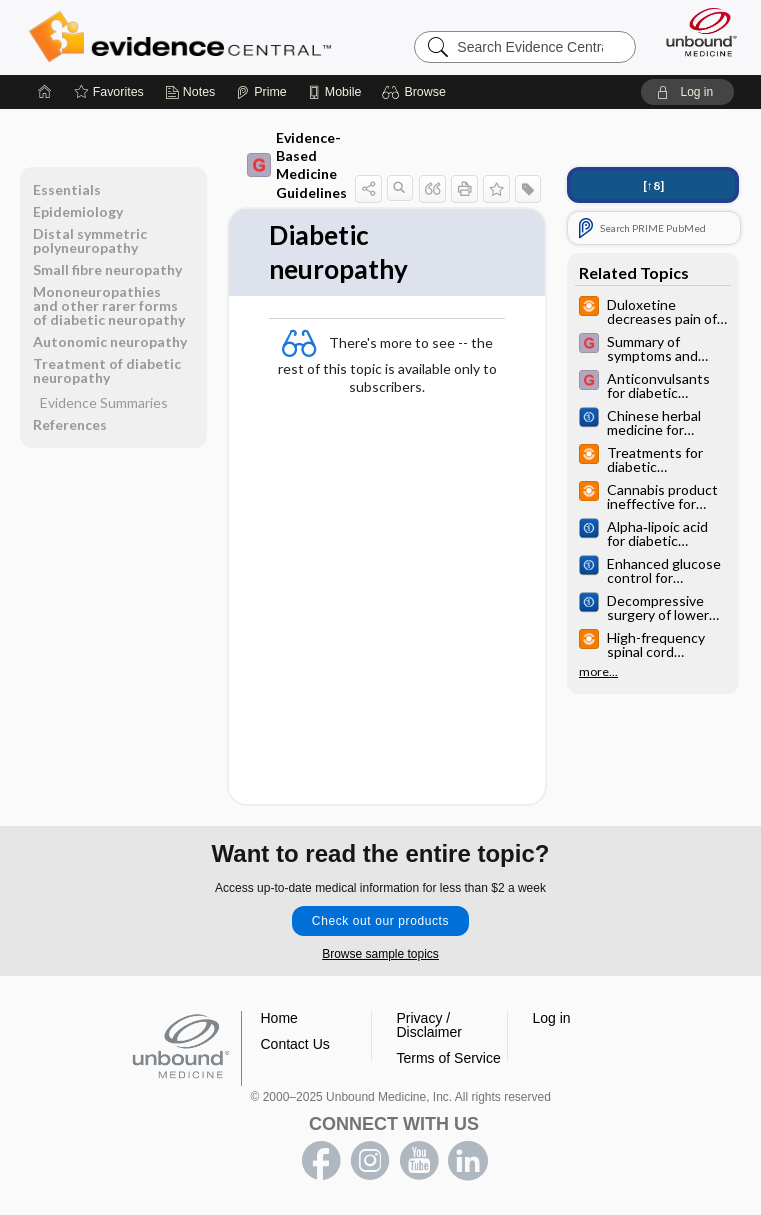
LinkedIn (468, 1161)
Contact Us (295, 1044)
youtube (419, 1161)
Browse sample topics (380, 954)
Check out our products (380, 921)
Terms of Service (449, 1058)
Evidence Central (184, 37)
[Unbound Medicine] (695, 32)
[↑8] (653, 185)
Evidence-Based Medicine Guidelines (297, 165)
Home (279, 1018)
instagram (370, 1161)
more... (598, 672)
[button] (416, 92)
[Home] (45, 92)
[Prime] (261, 92)
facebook (321, 1161)
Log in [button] (552, 1018)
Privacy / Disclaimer (429, 1025)
